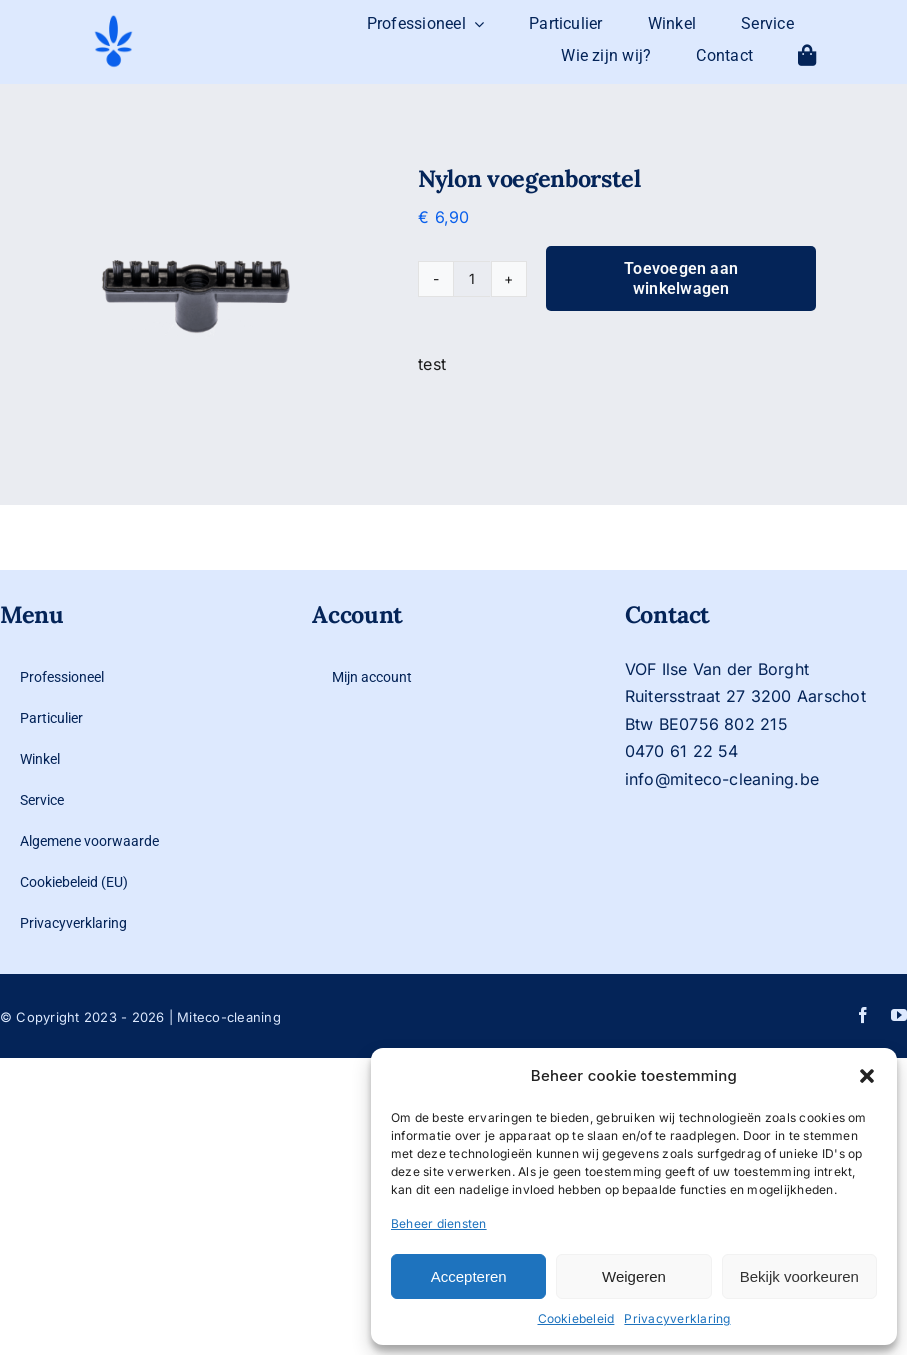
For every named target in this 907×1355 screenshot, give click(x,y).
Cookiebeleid (576, 1318)
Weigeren (634, 1276)
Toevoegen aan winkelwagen (681, 278)
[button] (867, 1076)
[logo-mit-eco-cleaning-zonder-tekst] (113, 21)
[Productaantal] (472, 279)
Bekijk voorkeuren (799, 1276)
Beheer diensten (439, 1223)
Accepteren (469, 1276)
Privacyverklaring (677, 1318)
